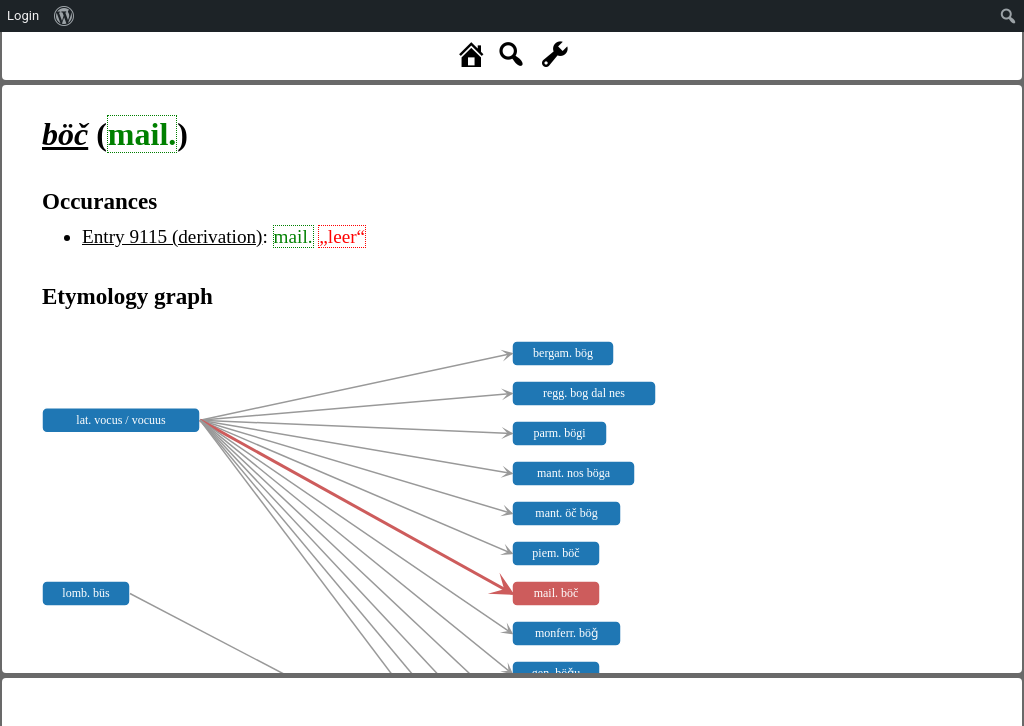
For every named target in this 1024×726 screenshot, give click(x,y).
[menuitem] (64, 16)
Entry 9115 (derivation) (172, 236)
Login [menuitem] (23, 15)
